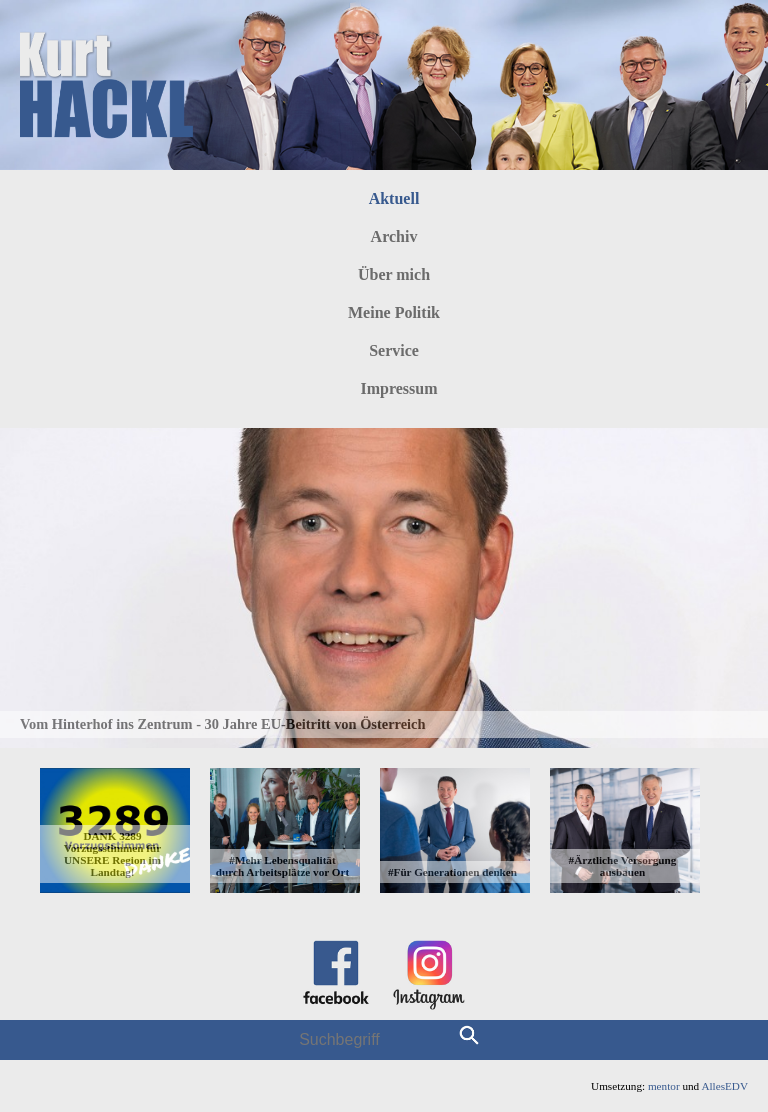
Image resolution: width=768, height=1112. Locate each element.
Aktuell (394, 198)
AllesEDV (724, 1086)
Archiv (394, 236)
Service (394, 350)
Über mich (394, 274)
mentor (664, 1086)
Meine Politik (394, 312)
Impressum (398, 388)
